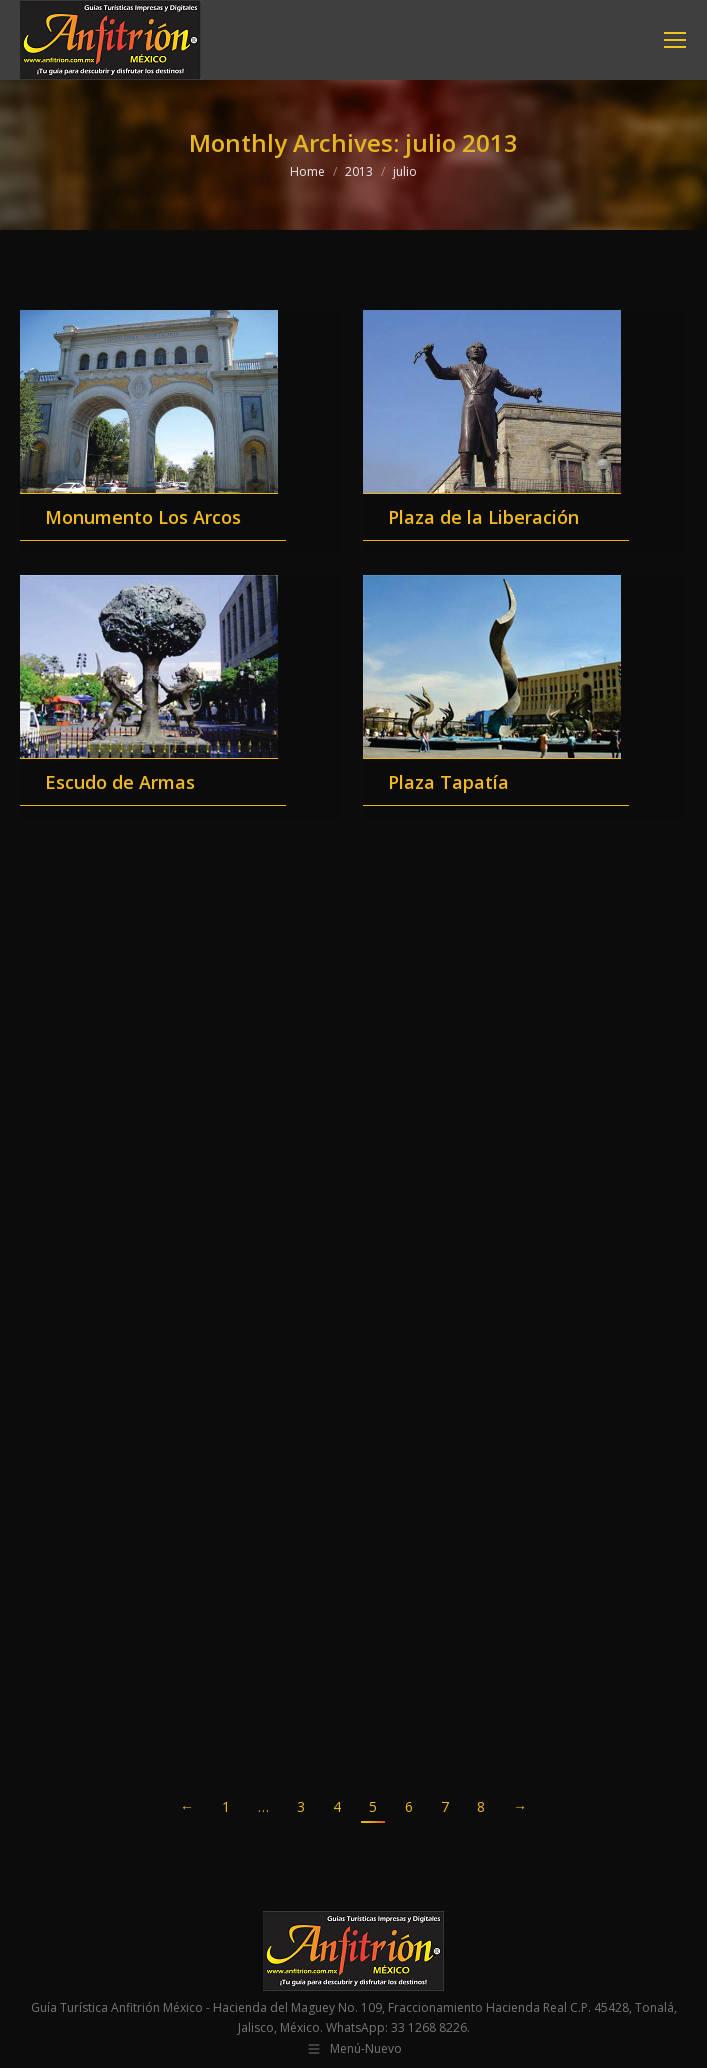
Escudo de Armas (120, 782)
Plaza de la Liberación (483, 517)
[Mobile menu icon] (675, 40)
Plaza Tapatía (448, 782)
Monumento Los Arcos (143, 517)
